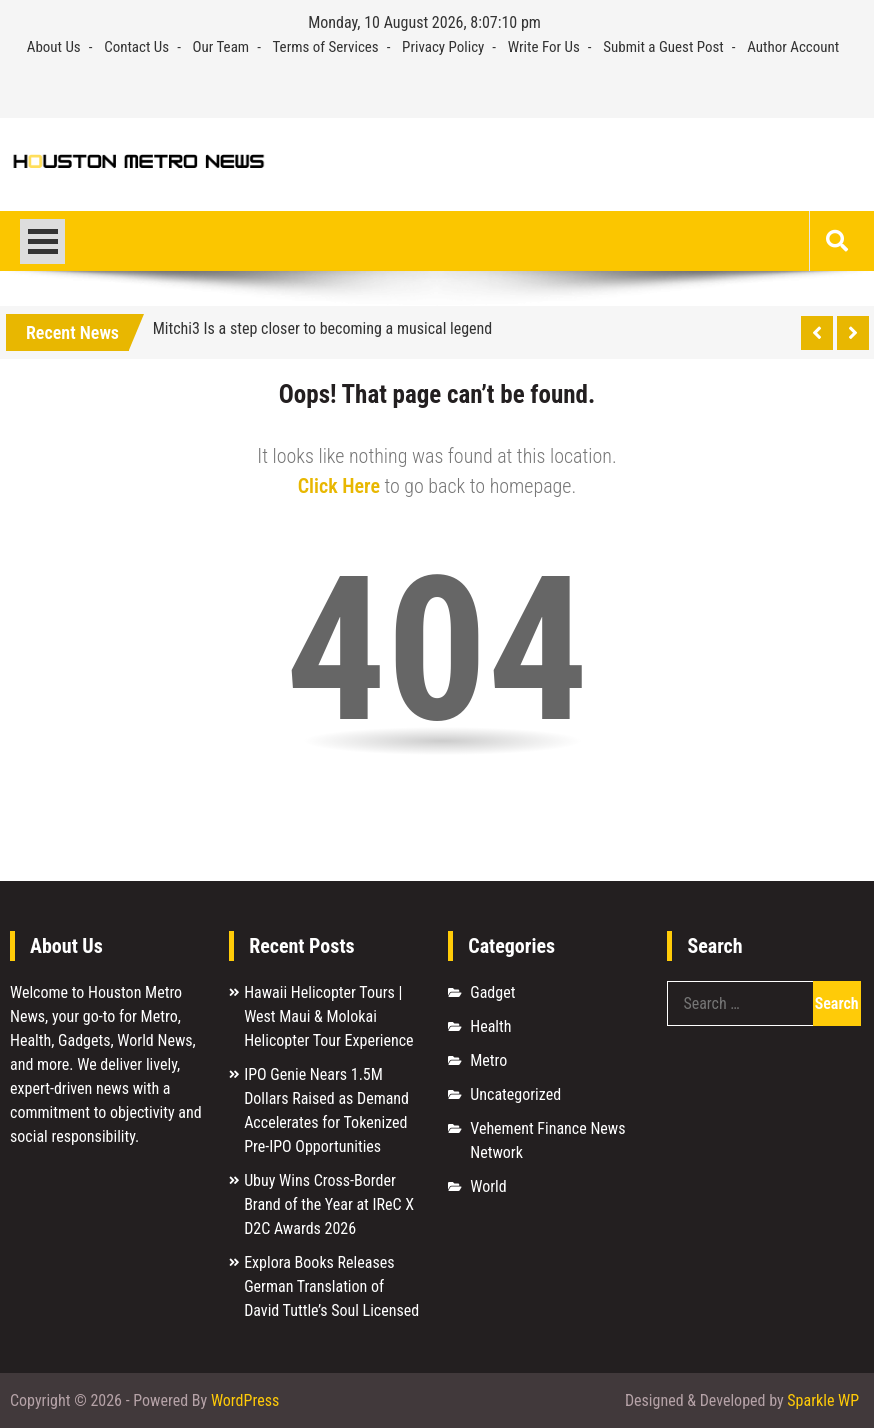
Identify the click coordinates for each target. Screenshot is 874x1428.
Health (490, 1026)
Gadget (492, 992)
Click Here (339, 486)
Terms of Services (326, 47)
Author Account (793, 47)
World (488, 1186)
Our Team (221, 47)
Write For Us (544, 47)
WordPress (245, 1400)
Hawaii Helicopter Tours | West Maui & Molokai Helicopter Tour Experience (328, 1016)
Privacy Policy (443, 47)
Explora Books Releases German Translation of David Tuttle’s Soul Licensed (331, 1286)
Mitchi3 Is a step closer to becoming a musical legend (323, 328)
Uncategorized (515, 1094)
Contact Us (136, 47)
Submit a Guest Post (663, 47)
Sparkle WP (823, 1400)
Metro (488, 1060)
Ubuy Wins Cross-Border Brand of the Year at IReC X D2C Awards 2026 (329, 1204)
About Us (54, 47)
